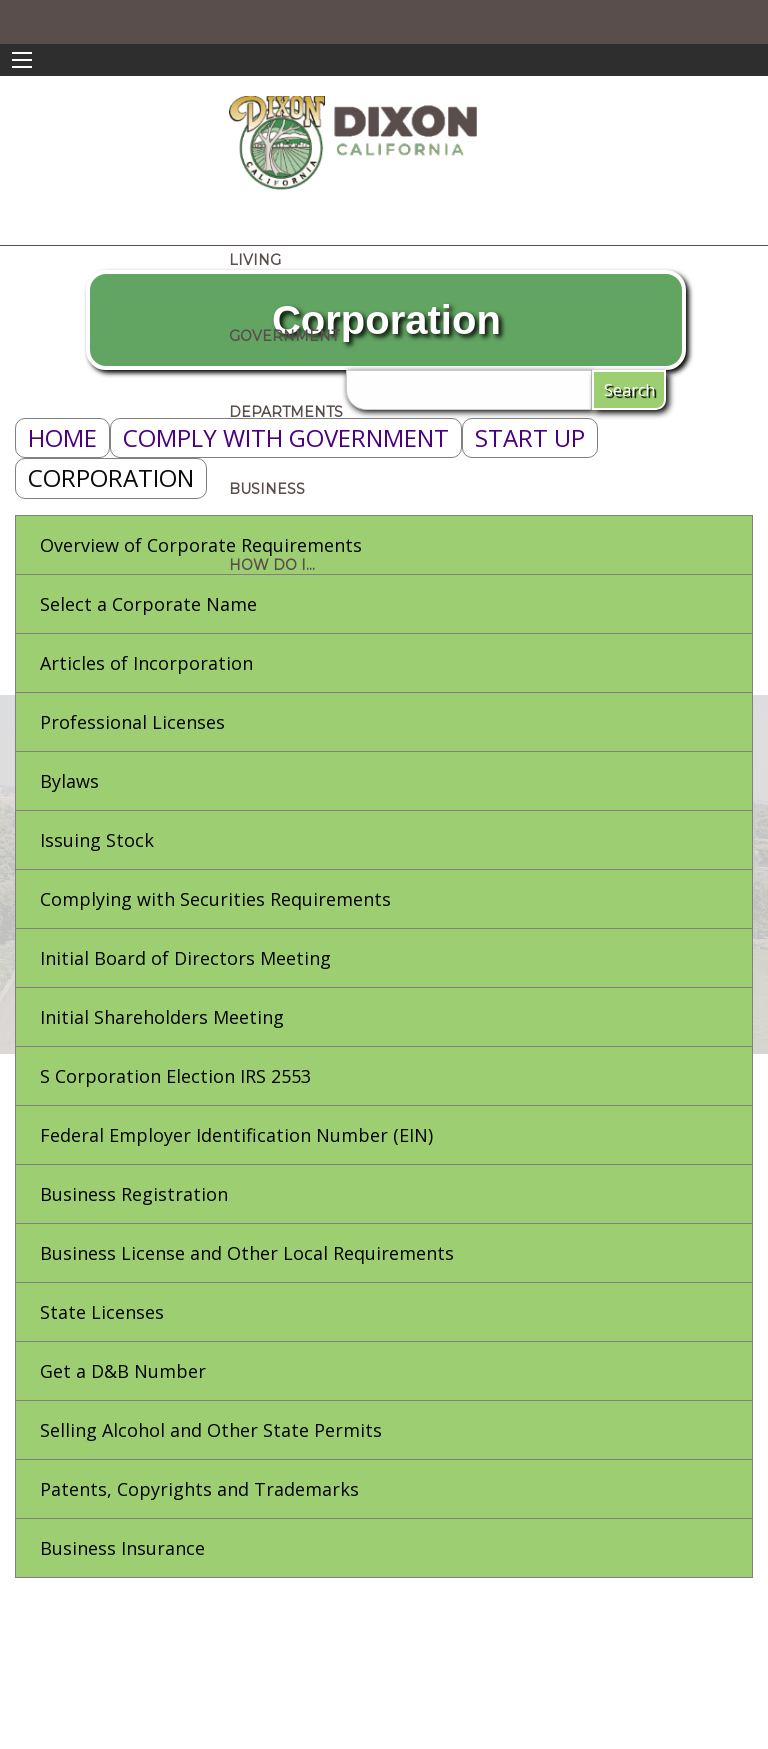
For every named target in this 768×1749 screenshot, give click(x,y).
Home (62, 437)
